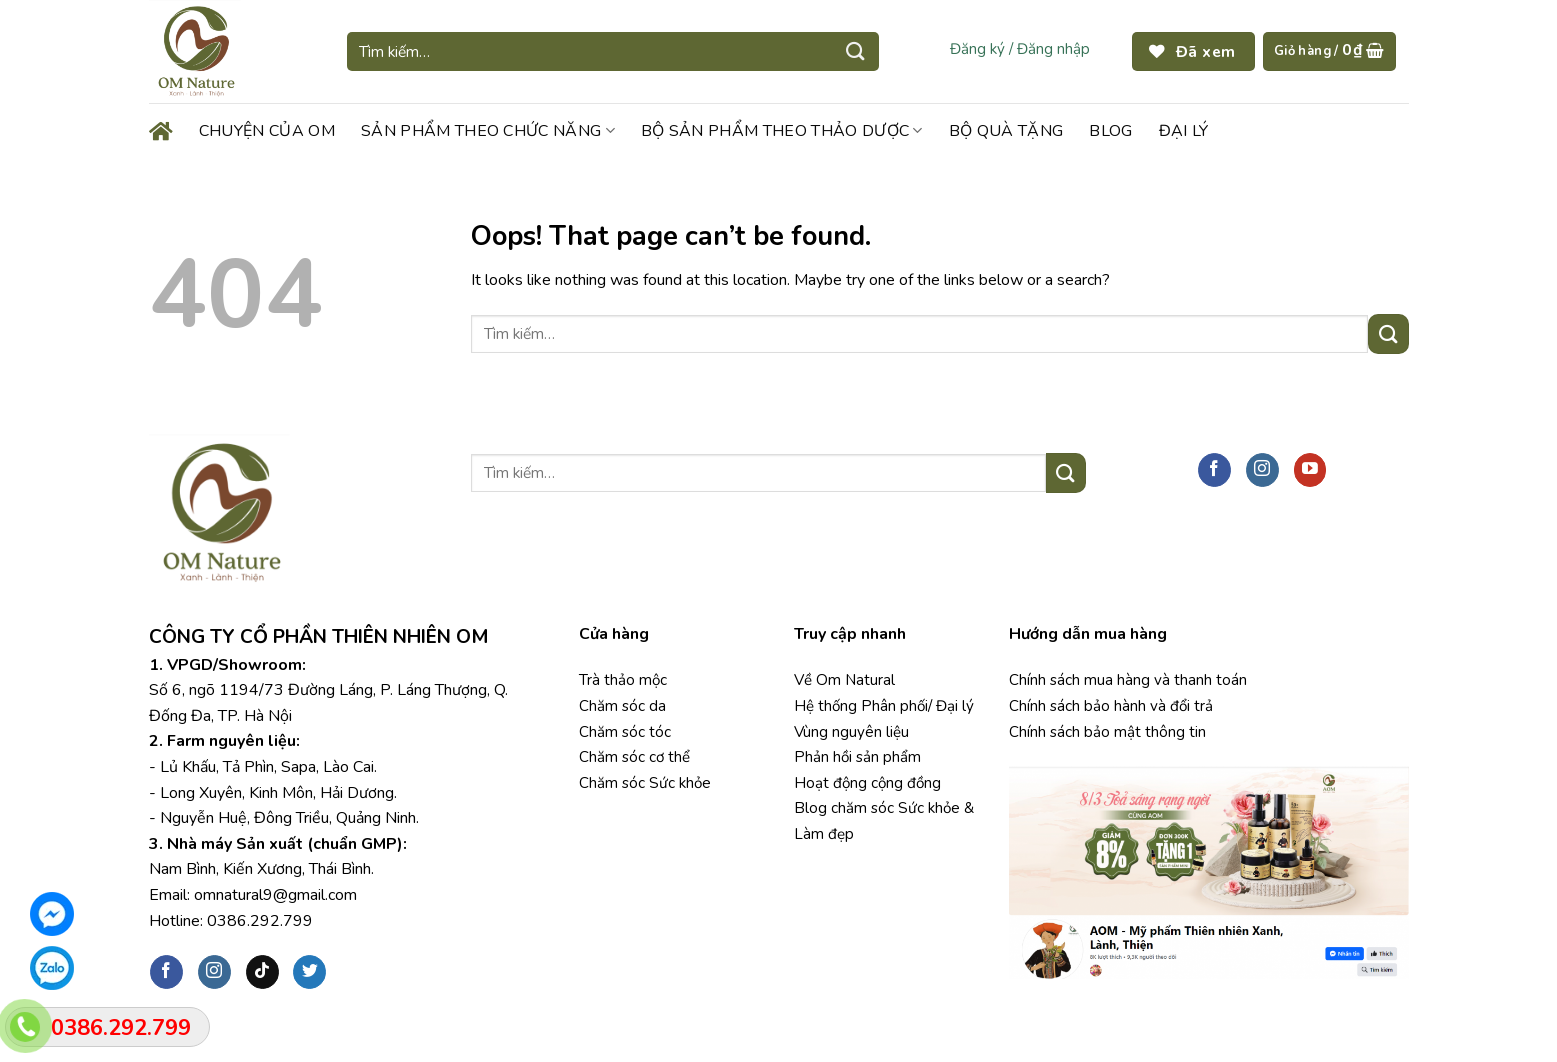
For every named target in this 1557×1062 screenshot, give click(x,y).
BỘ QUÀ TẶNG (1006, 131)
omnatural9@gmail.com (275, 895)
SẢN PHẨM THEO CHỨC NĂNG (488, 131)
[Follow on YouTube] (1310, 470)
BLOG (1110, 131)
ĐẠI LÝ (1184, 131)
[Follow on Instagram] (1262, 470)
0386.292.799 (260, 921)
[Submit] (856, 51)
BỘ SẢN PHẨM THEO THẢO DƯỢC (782, 131)
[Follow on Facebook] (1214, 470)
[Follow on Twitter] (309, 972)
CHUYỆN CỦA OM (267, 131)
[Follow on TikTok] (262, 972)
